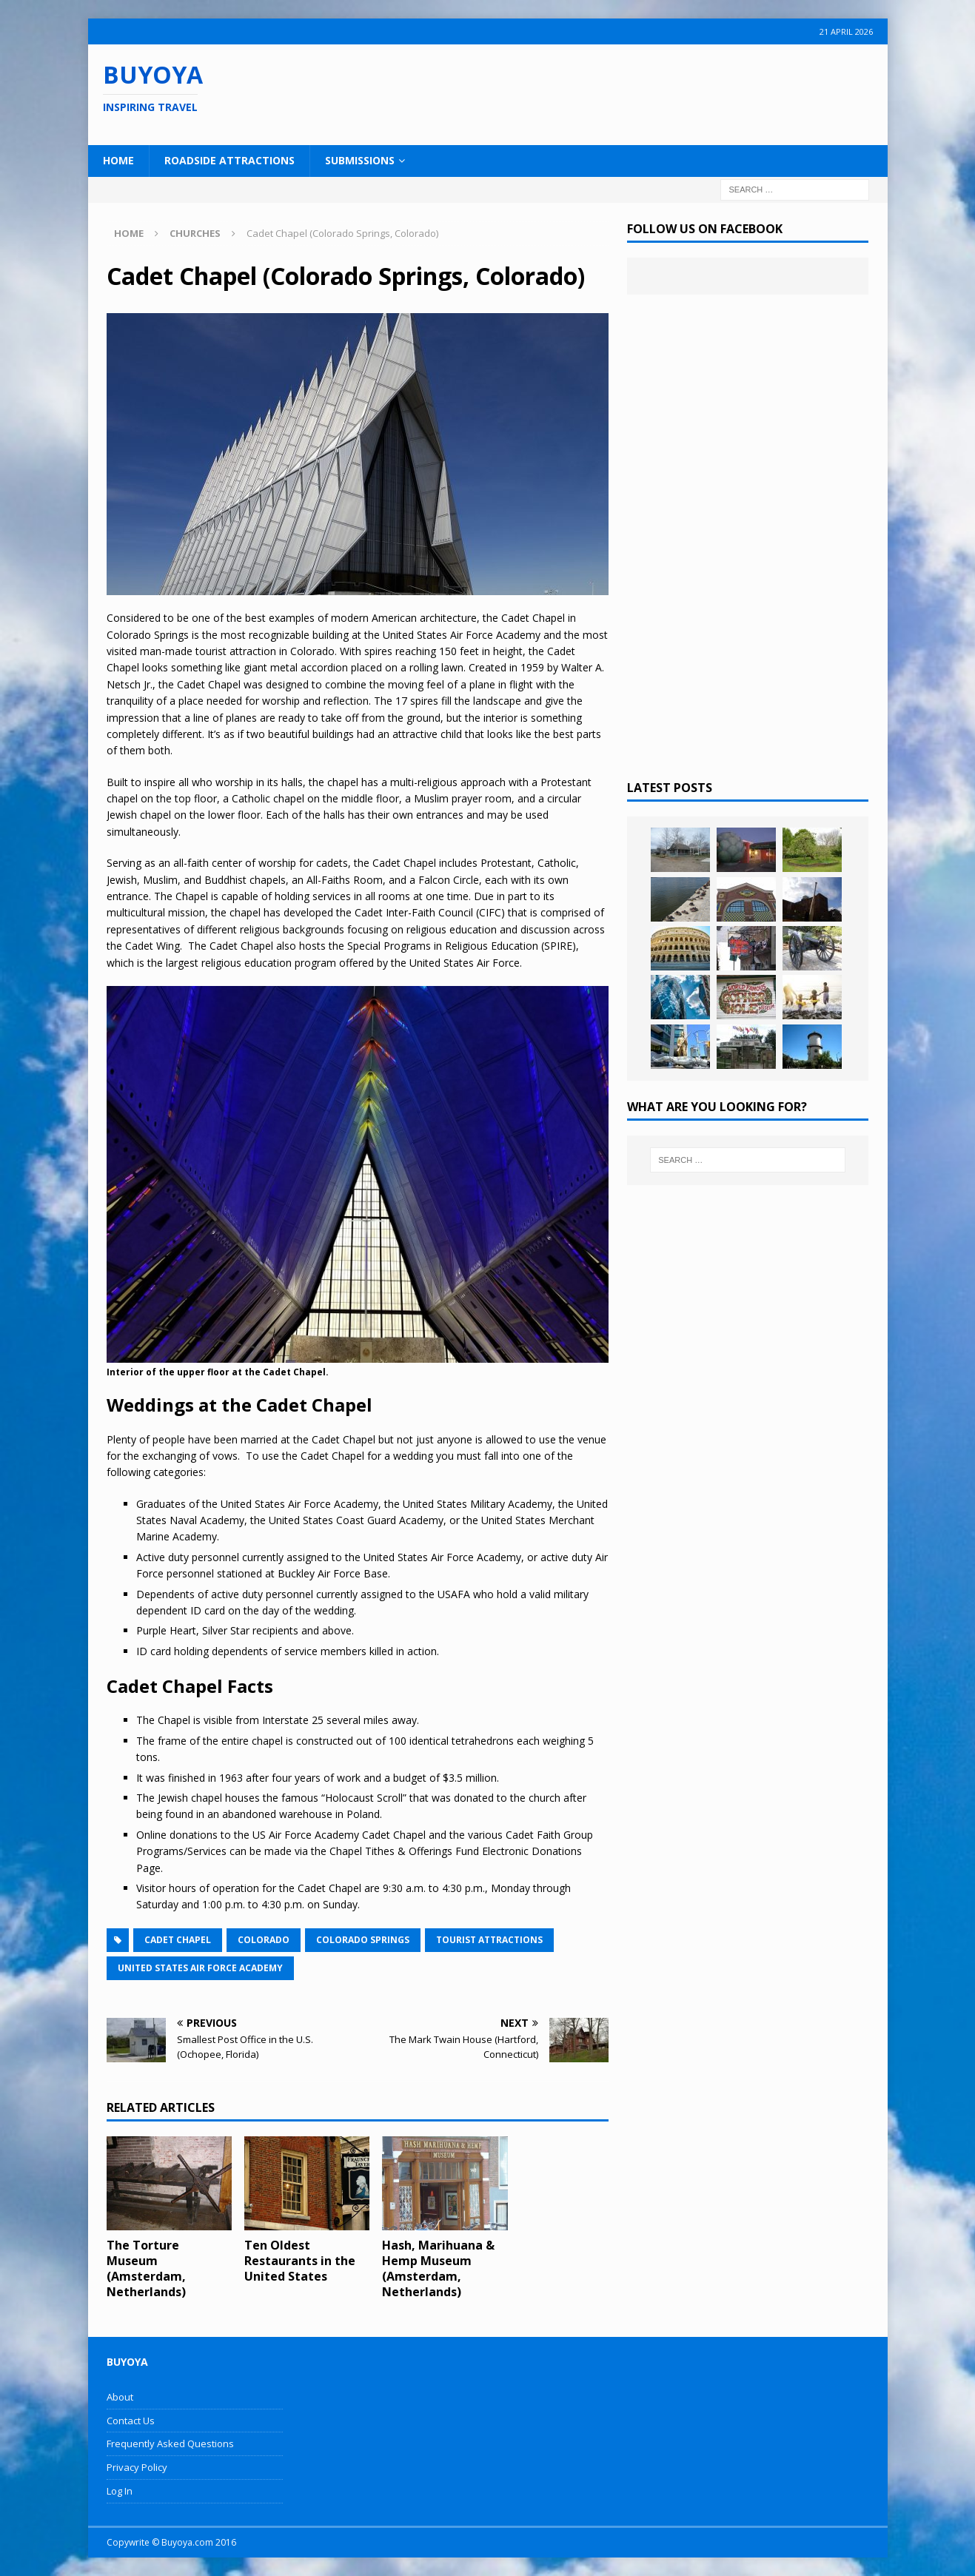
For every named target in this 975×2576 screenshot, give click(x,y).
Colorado (263, 1939)
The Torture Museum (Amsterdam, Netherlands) (146, 2268)
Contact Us (131, 2420)
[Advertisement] (583, 92)
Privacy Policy (137, 2467)
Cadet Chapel (177, 1939)
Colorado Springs (362, 1939)
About (120, 2397)
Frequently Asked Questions (170, 2443)
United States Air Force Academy (200, 1968)
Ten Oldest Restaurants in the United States (299, 2260)
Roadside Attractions (229, 160)
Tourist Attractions (489, 1939)
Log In (120, 2491)
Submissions (360, 160)
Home (118, 160)
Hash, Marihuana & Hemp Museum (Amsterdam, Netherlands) (438, 2268)
